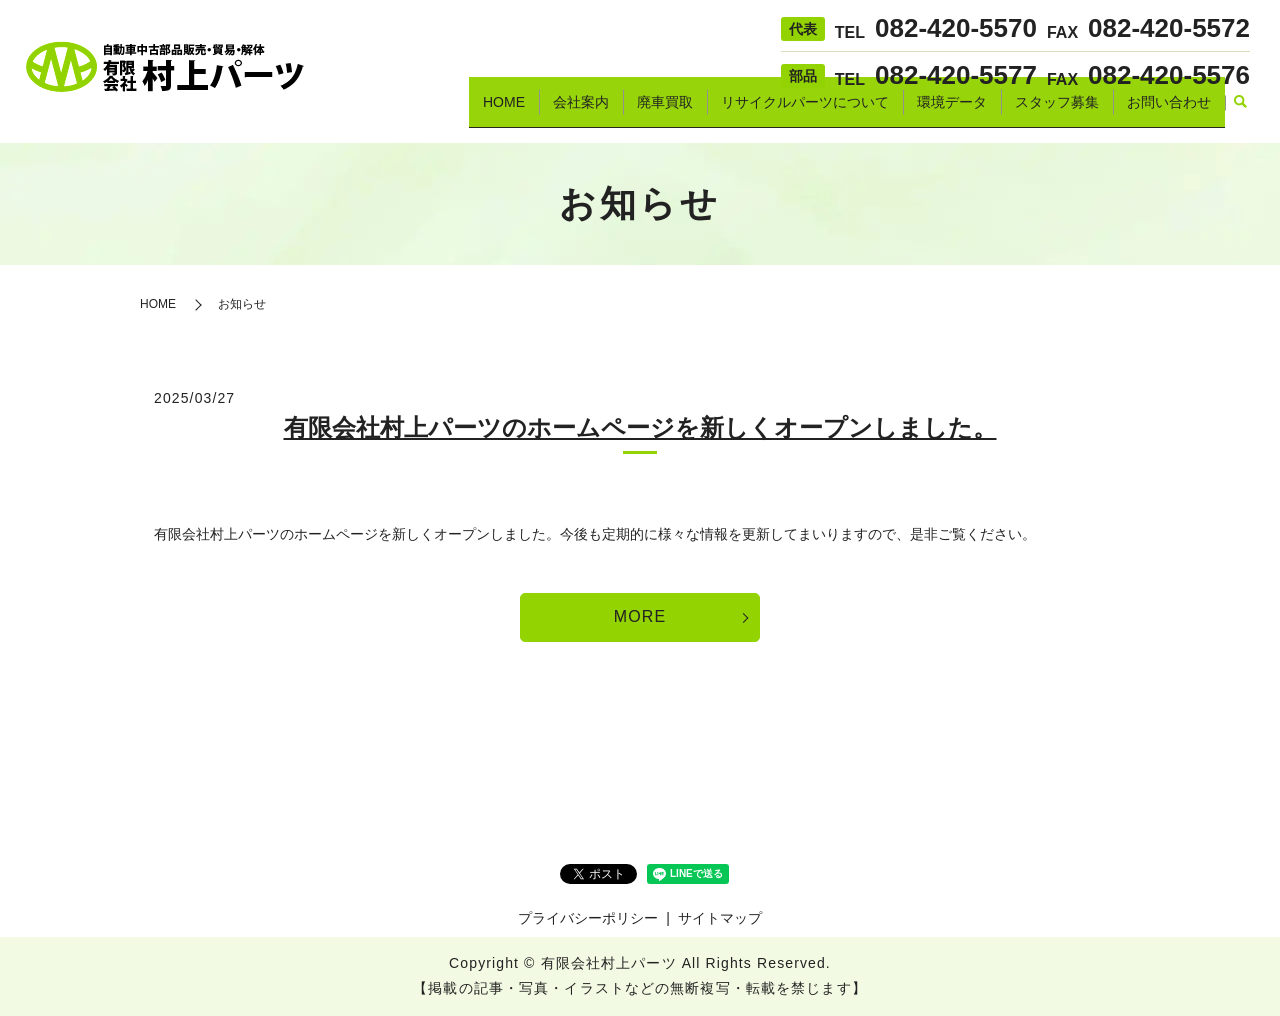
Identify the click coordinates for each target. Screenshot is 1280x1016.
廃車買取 (665, 111)
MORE (640, 616)
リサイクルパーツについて (805, 111)
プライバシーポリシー (588, 918)
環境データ (952, 111)
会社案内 (581, 111)
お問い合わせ (1169, 111)
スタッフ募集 (1057, 111)
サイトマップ (720, 918)
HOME (504, 111)
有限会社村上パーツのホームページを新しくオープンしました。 (640, 427)
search (1240, 112)
